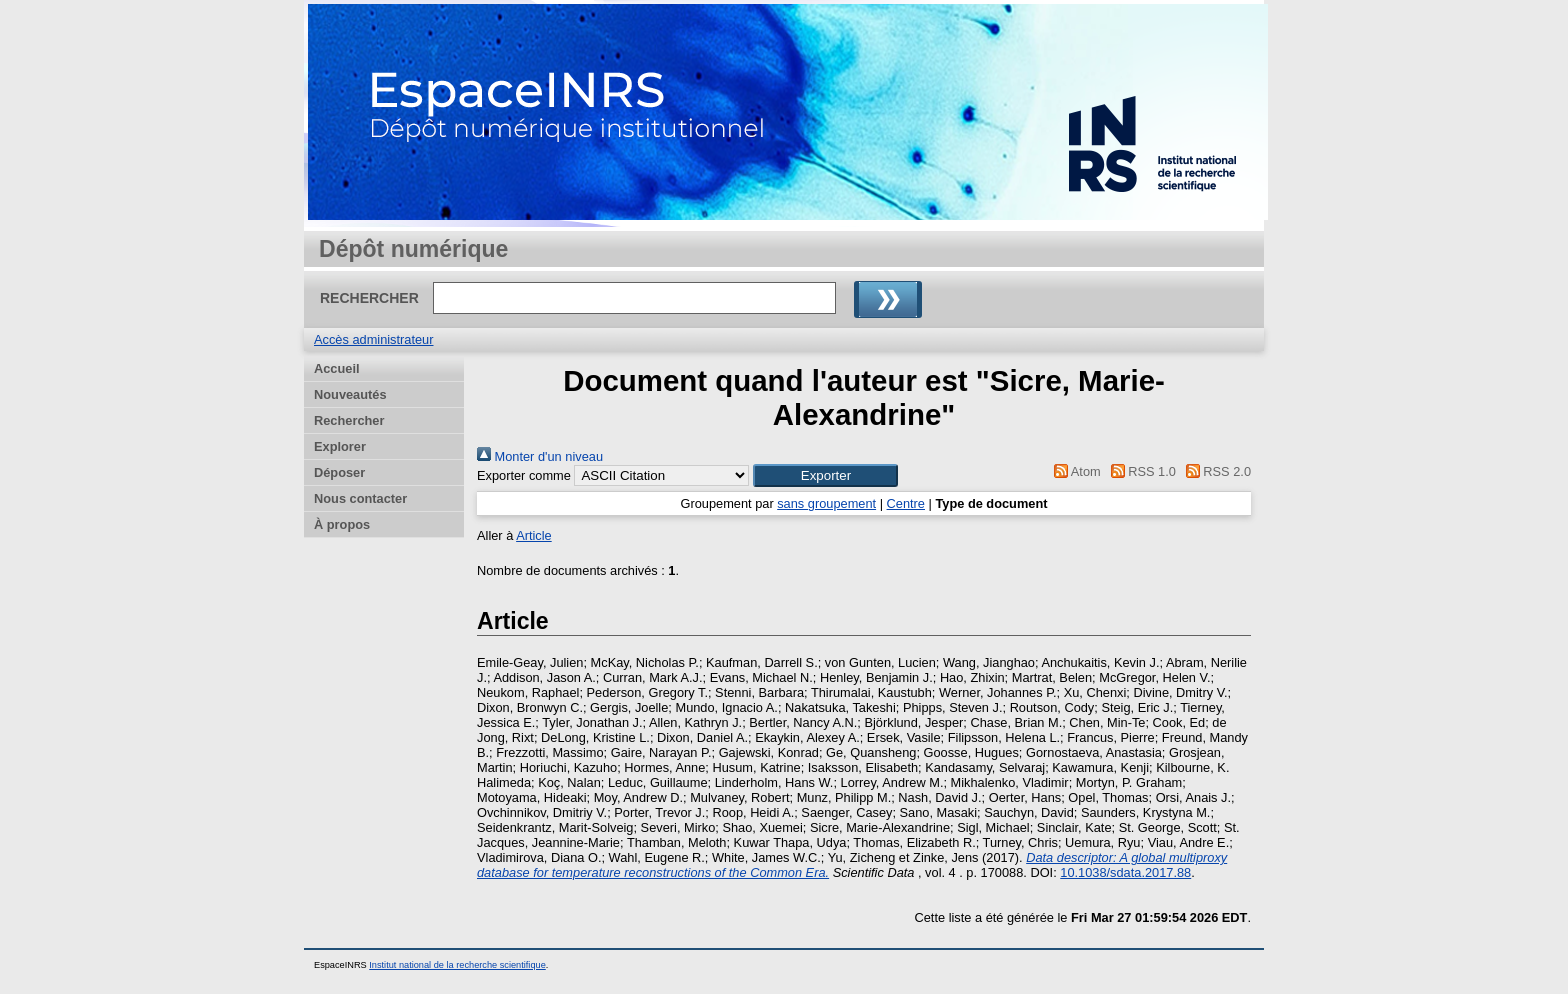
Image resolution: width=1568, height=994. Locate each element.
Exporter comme (524, 475)
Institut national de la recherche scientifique (457, 965)
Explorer (340, 446)
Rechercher (349, 420)
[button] (825, 475)
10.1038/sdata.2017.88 (1125, 872)
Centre (906, 503)
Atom (1074, 471)
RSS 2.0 (1215, 471)
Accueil (337, 368)
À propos (342, 524)
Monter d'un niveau (540, 456)
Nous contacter (360, 498)
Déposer (339, 472)
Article (534, 535)
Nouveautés (350, 394)
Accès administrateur (373, 339)
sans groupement (826, 503)
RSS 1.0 (1140, 471)
